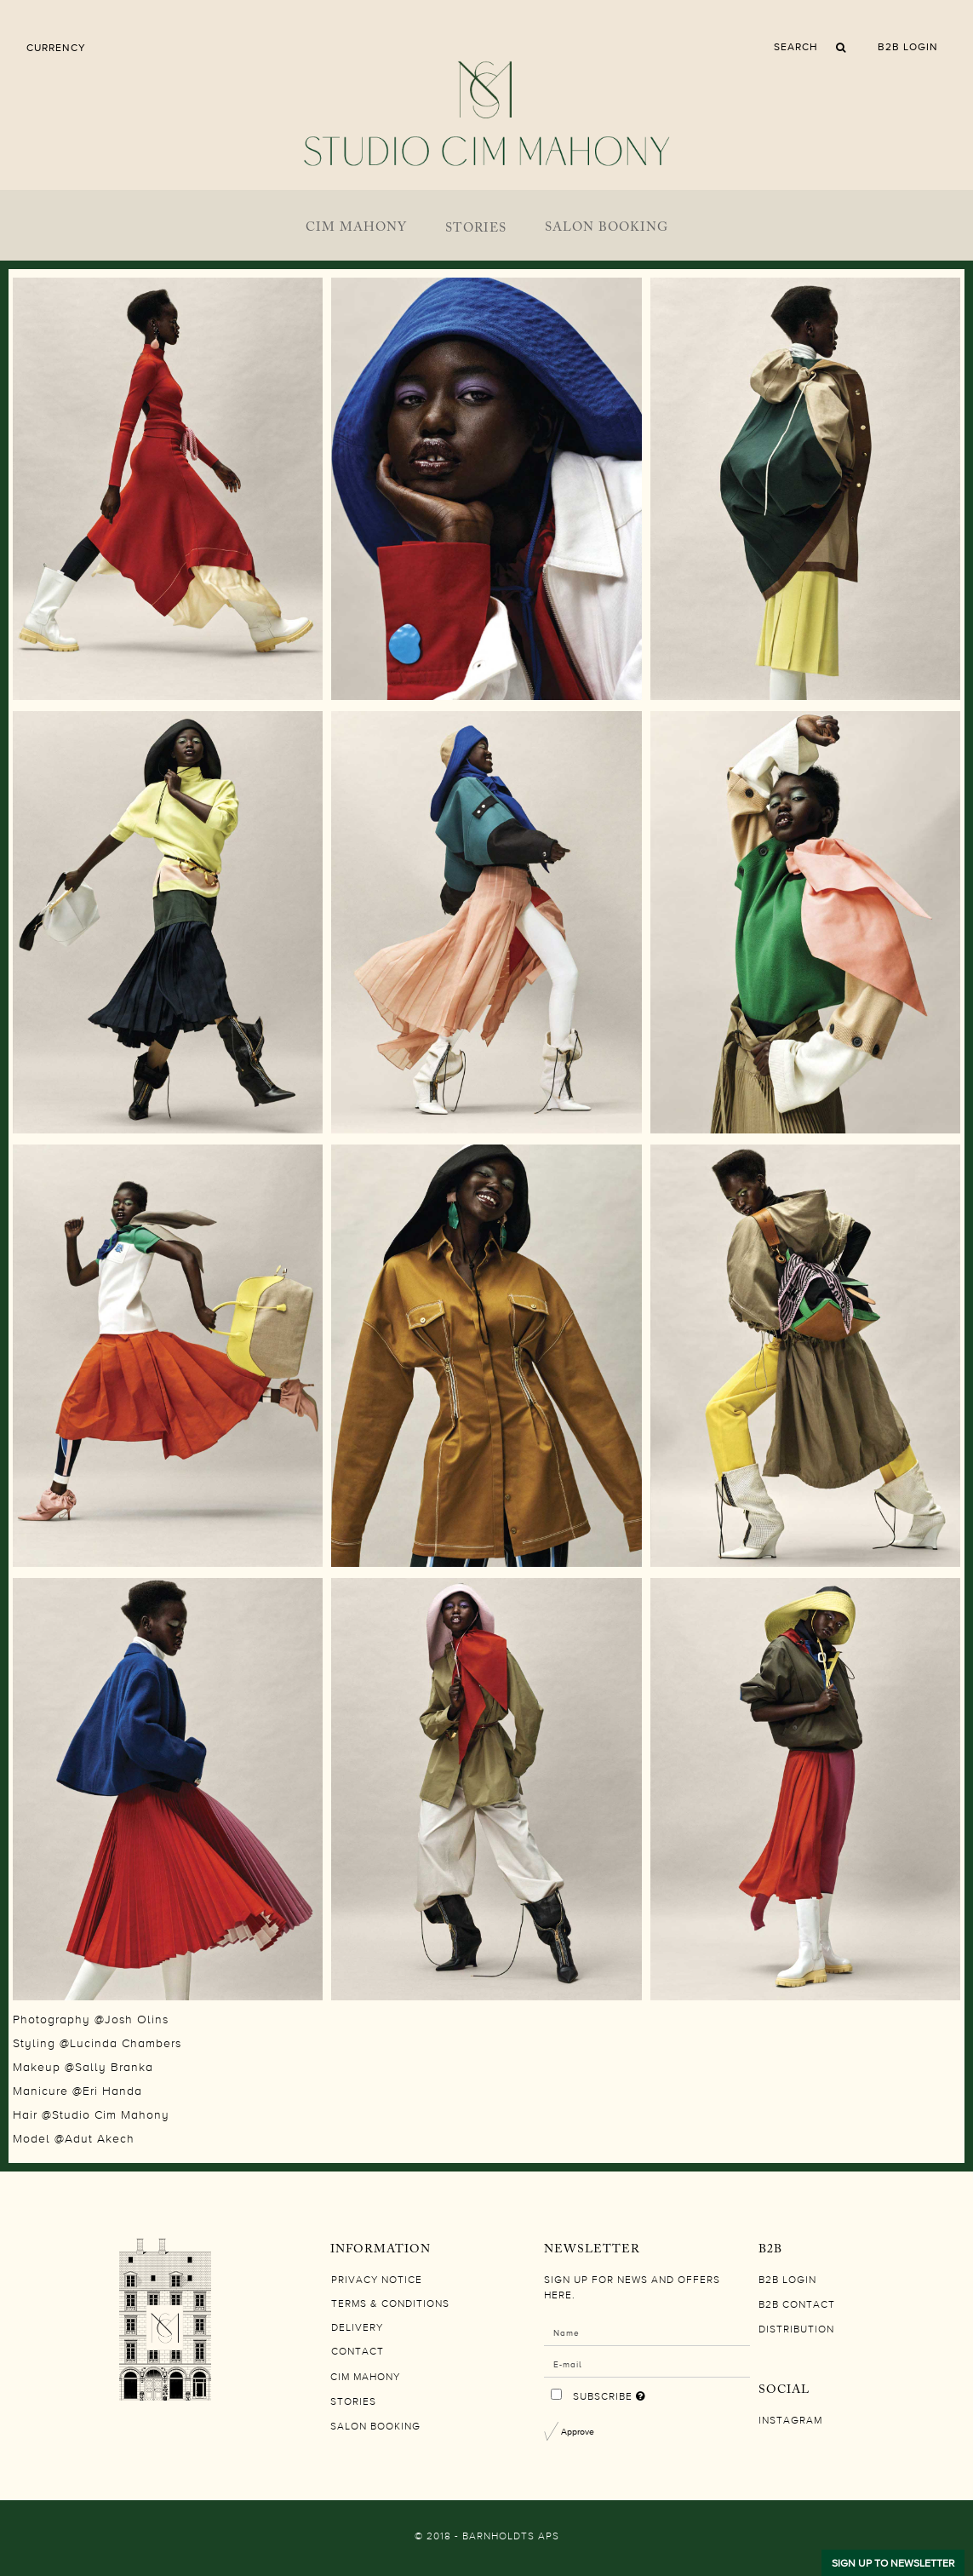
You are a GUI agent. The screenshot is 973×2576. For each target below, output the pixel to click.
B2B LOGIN (908, 47)
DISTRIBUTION (796, 2330)
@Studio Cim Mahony (105, 2115)
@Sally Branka (109, 2068)
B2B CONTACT (796, 2305)
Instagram (790, 2421)
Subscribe (650, 2393)
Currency (56, 48)
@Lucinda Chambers (120, 2044)
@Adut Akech (94, 2139)
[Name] (647, 2331)
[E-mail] (647, 2363)
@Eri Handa (107, 2091)
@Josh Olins (131, 2020)
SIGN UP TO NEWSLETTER (893, 2563)
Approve (577, 2431)
